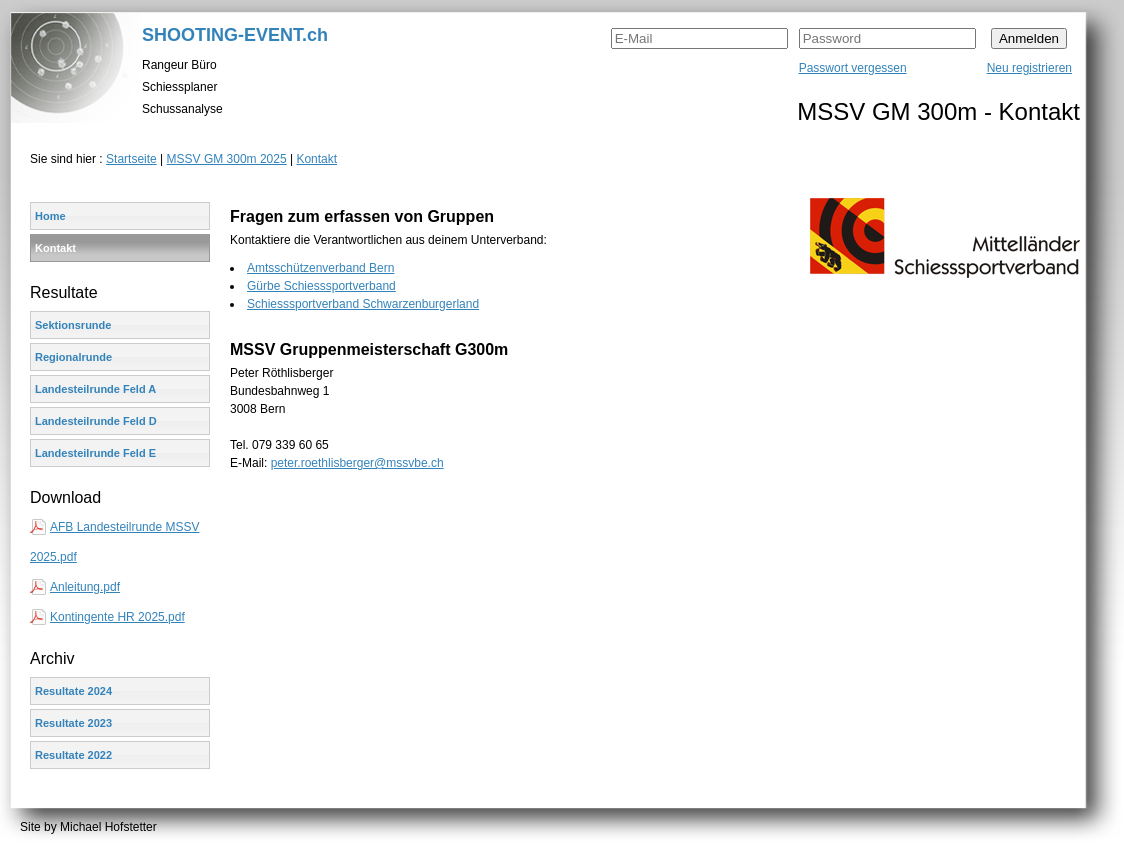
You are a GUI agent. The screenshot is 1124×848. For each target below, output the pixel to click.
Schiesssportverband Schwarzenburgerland (363, 304)
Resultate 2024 (73, 691)
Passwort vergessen (853, 68)
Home (50, 216)
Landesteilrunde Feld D (96, 421)
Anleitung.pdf (85, 587)
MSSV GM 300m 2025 (227, 159)
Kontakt (316, 159)
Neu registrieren (1029, 68)
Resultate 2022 (73, 755)
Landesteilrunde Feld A (95, 389)
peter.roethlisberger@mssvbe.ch (357, 463)
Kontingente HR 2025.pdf (117, 617)
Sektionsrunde (73, 325)
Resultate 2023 (73, 723)
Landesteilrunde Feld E (95, 453)
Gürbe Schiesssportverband (321, 286)
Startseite (131, 159)
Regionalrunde (73, 357)
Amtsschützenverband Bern (320, 268)
